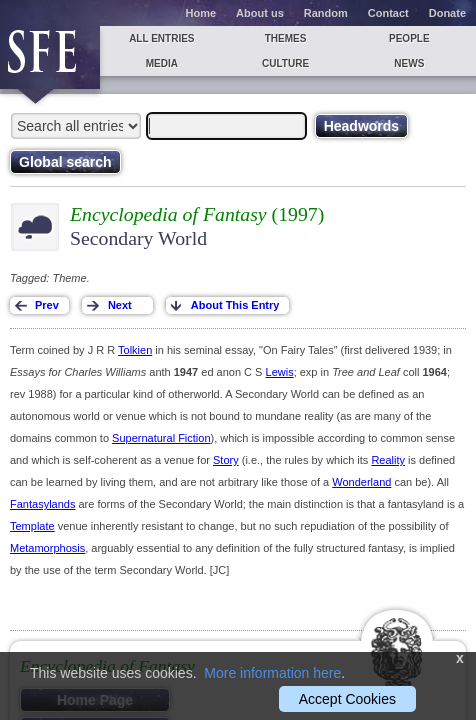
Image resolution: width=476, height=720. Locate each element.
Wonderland (361, 482)
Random (326, 13)
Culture (285, 63)
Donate (447, 13)
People (409, 38)
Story (226, 460)
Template (32, 526)
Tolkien (135, 350)
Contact (388, 13)
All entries (161, 38)
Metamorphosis (47, 548)
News (409, 63)
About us (260, 13)
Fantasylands (42, 504)
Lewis (280, 372)
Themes (286, 38)
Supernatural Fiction (161, 438)
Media (162, 63)
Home (201, 13)
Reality (388, 460)
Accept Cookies (347, 699)
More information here (272, 673)
